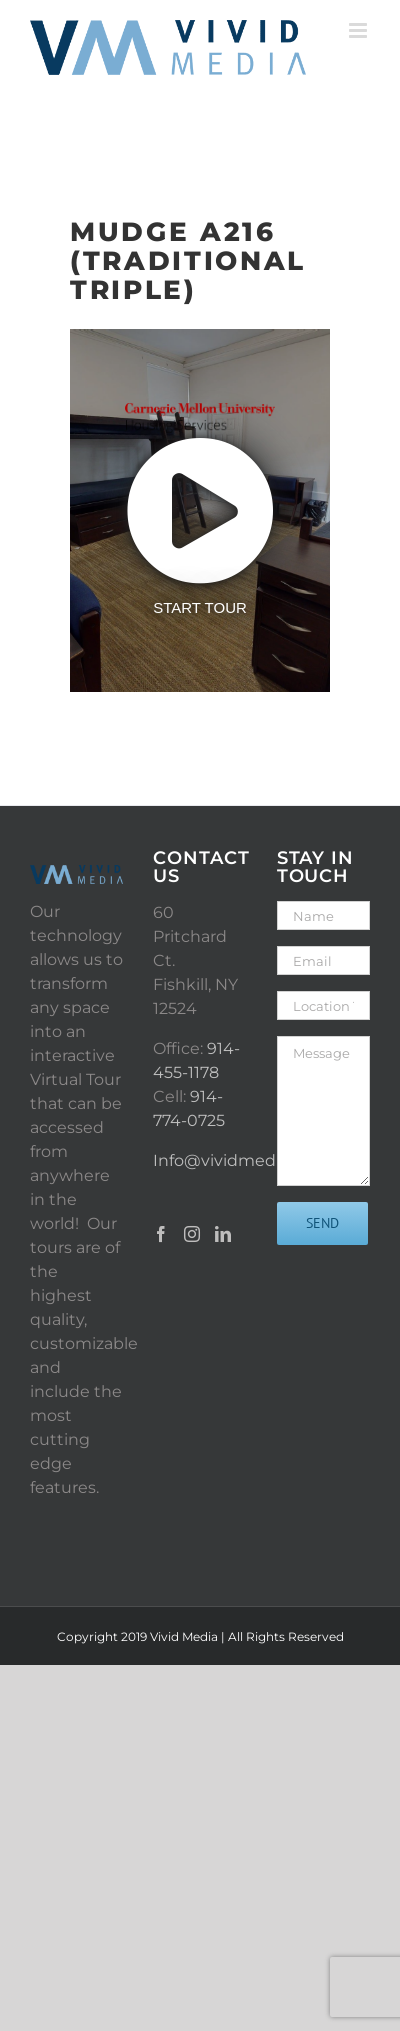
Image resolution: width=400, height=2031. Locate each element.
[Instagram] (192, 1234)
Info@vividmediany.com (250, 1160)
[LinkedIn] (223, 1234)
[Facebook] (161, 1234)
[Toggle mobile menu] (359, 30)
